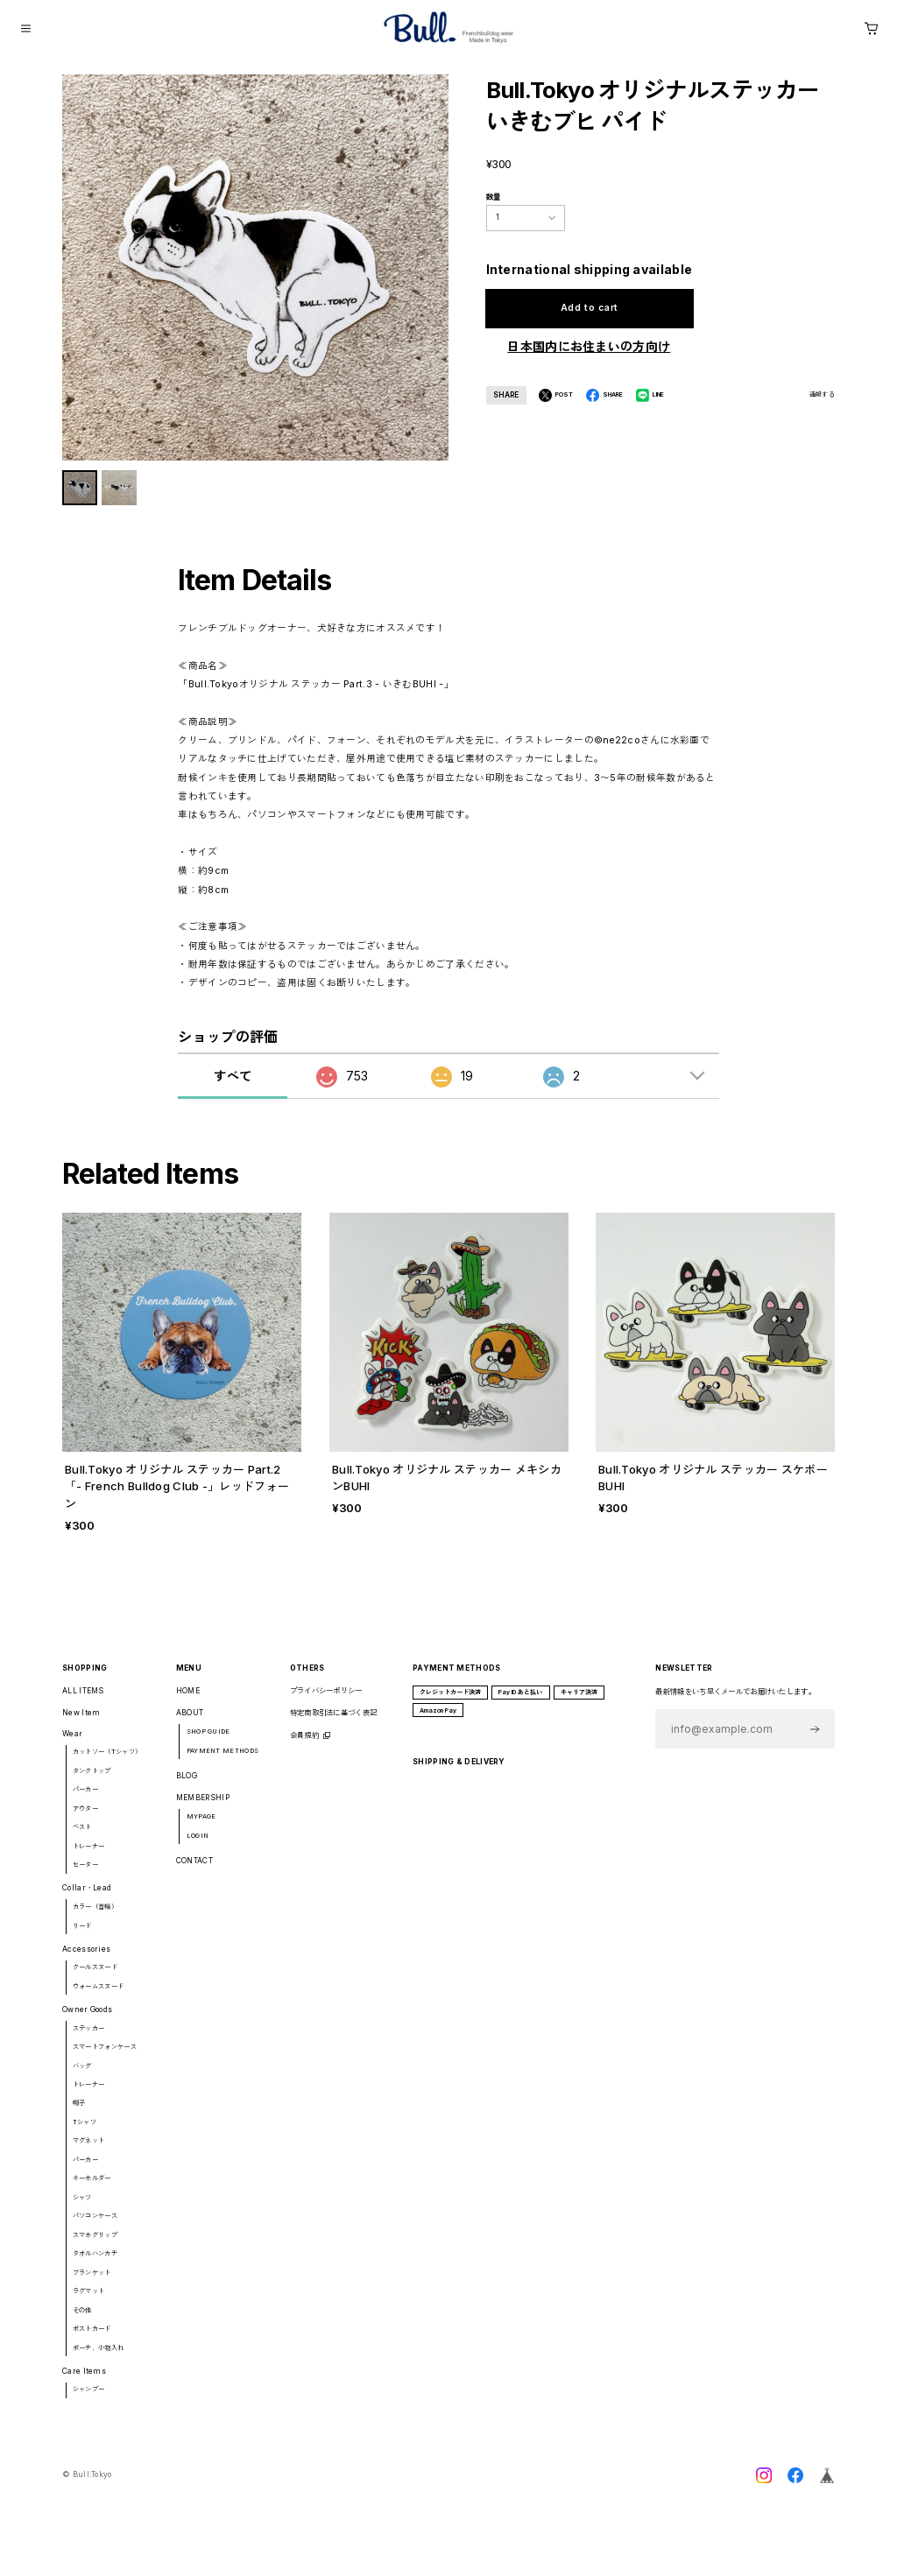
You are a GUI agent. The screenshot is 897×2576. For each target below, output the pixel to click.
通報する (822, 394)
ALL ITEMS (83, 1700)
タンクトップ (92, 1780)
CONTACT (194, 1870)
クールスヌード (95, 1977)
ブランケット (92, 2282)
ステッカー (89, 2038)
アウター (85, 1818)
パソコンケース (95, 2226)
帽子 (79, 2113)
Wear (72, 1743)
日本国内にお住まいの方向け (588, 346)
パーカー (85, 1800)
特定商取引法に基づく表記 (334, 1723)
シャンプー (89, 2400)
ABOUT (190, 1723)
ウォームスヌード (98, 1996)
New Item (81, 1723)
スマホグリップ (95, 2245)
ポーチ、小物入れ (98, 2357)
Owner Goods (87, 2019)
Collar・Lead (86, 1898)
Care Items (84, 2380)
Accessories (86, 1958)
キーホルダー (92, 2188)
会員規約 (304, 1745)
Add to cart (589, 307)
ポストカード (92, 2338)
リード (82, 1935)
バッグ (82, 2076)
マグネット (89, 2151)
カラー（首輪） (95, 1916)
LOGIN (198, 1845)
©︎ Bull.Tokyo (87, 2485)
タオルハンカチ (95, 2264)
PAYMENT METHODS (222, 1760)
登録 (815, 1738)
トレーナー (89, 1856)
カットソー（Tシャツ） (107, 1762)
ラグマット (89, 2301)
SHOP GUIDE (208, 1741)
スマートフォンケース (105, 2056)
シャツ (82, 2207)
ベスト (82, 1837)
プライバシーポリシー (326, 1700)
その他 (82, 2320)
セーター (85, 1875)
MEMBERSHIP (203, 1808)
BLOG (186, 1785)
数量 (493, 197)
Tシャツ (84, 2132)
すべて (232, 1086)
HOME (188, 1700)
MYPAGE (201, 1826)
